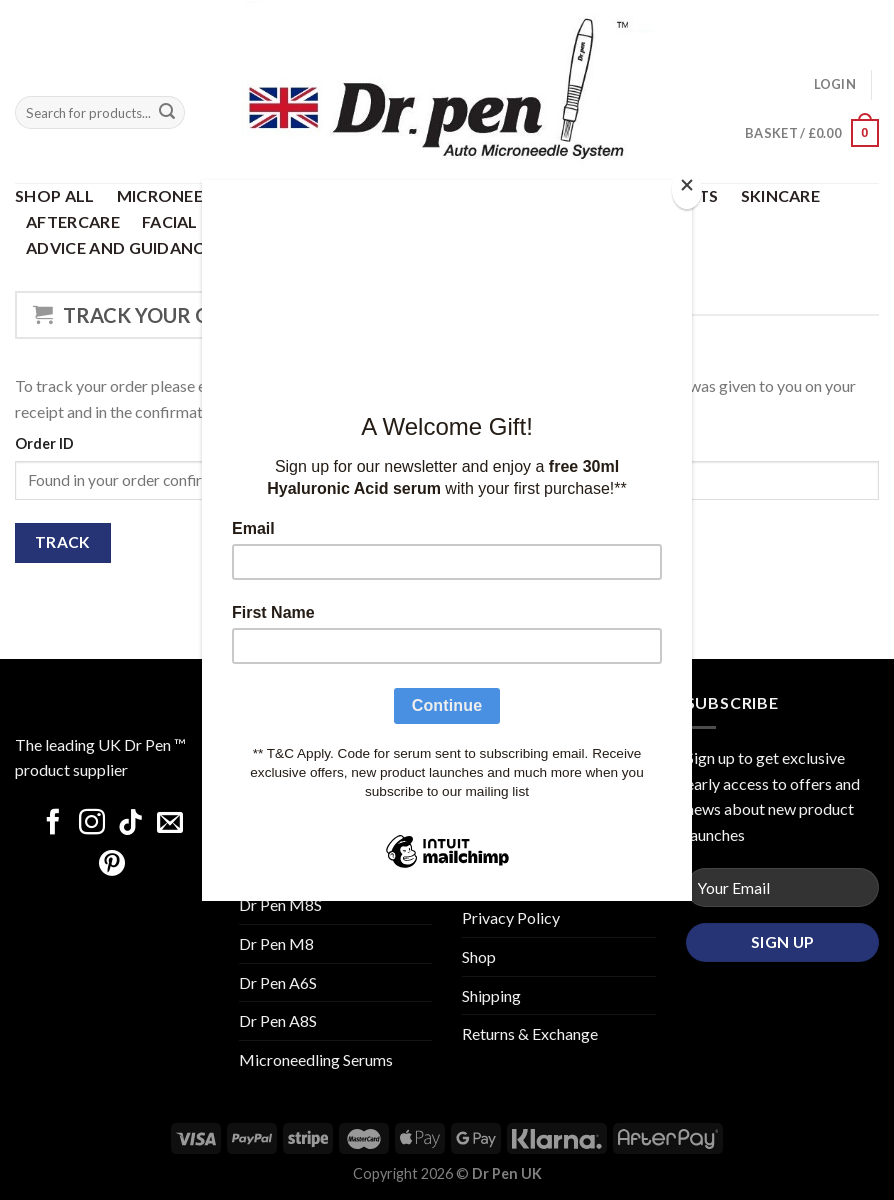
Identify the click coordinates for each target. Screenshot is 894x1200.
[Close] (687, 189)
